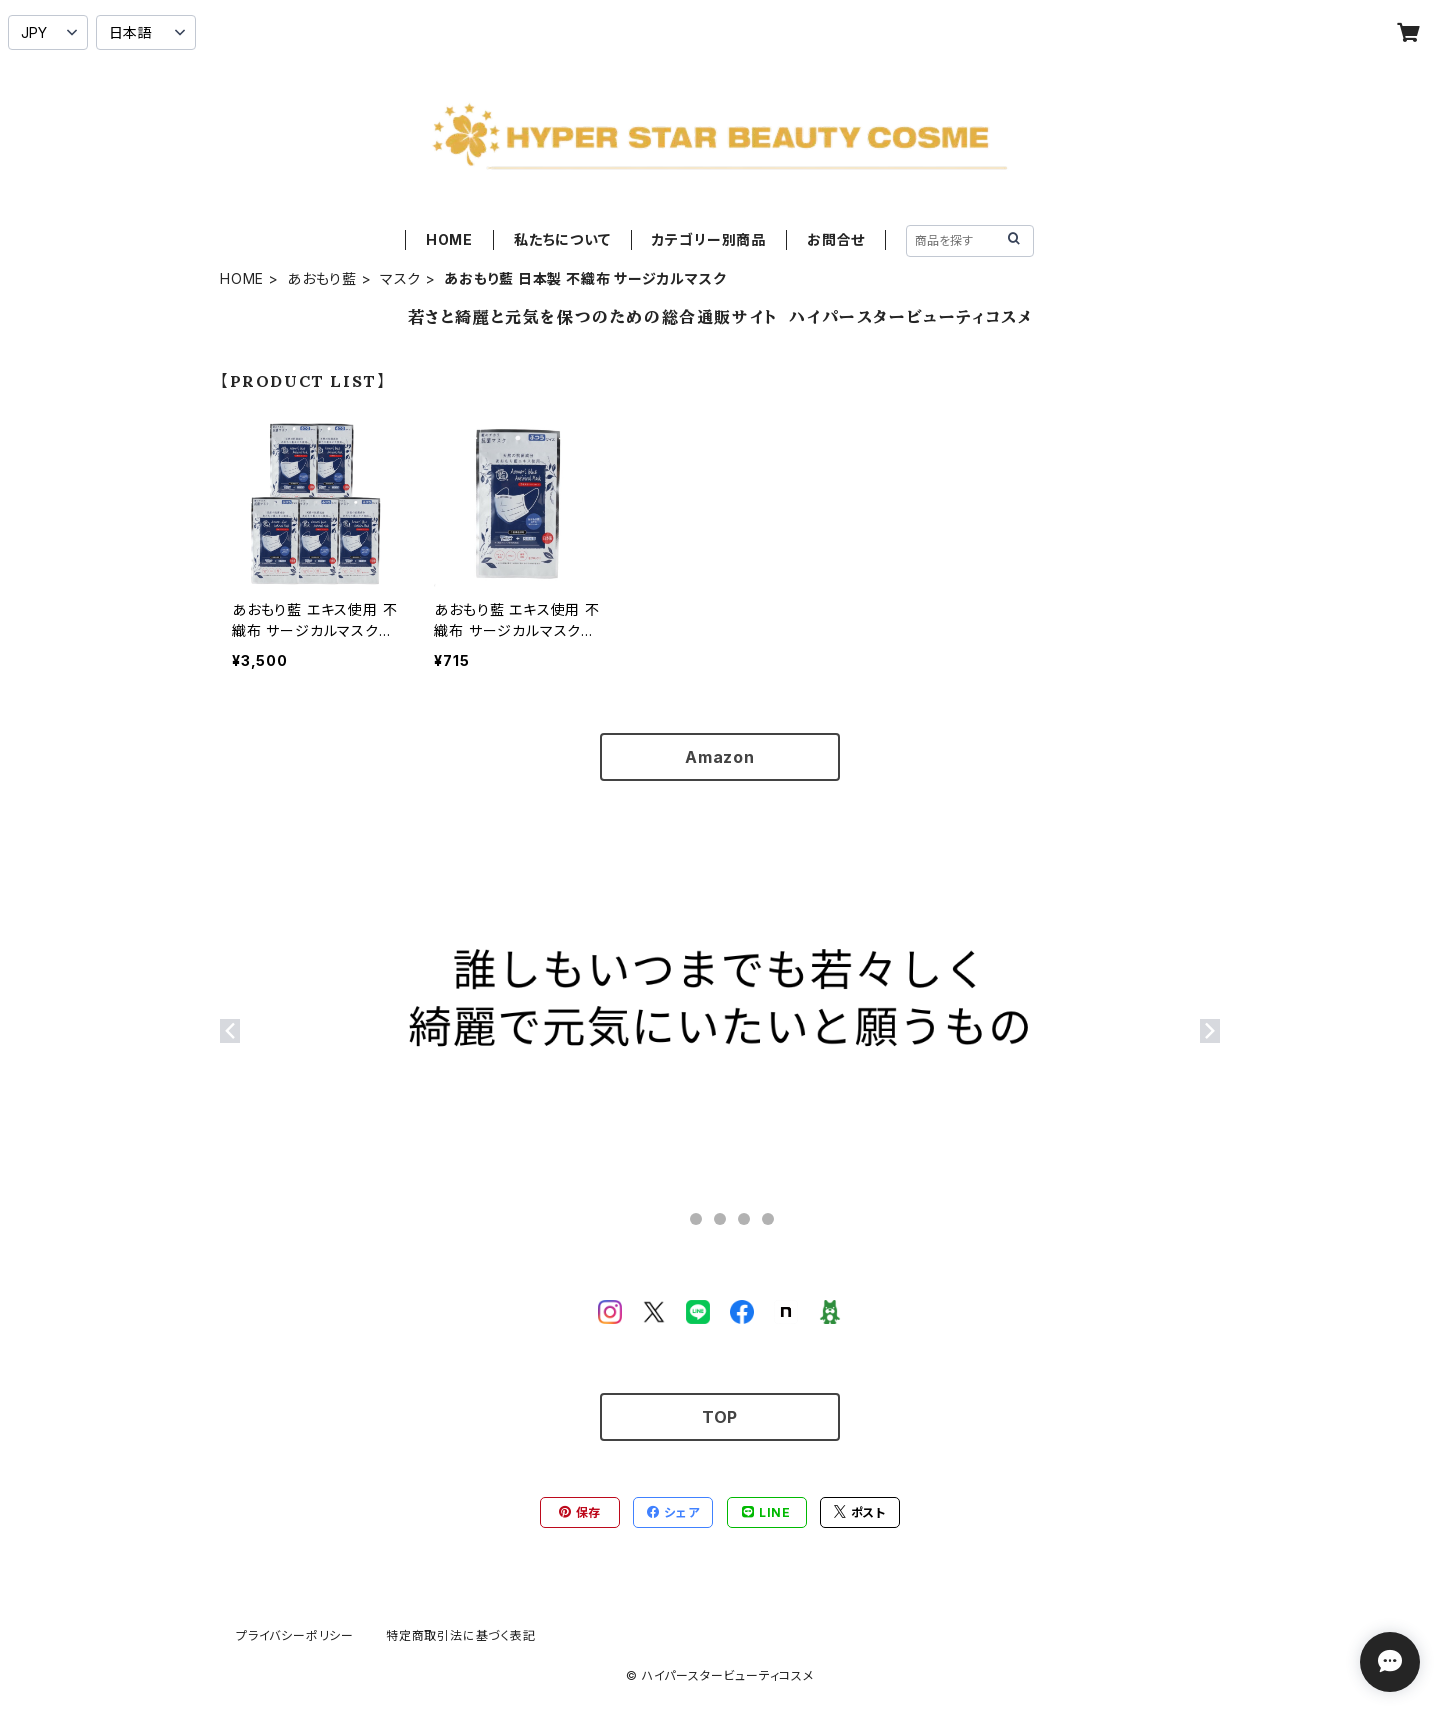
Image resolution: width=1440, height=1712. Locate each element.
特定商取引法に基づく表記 (461, 1635)
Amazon (720, 757)
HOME (449, 239)
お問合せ (836, 239)
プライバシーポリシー (295, 1635)
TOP (720, 1417)
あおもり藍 (322, 278)
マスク (400, 278)
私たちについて (562, 239)
